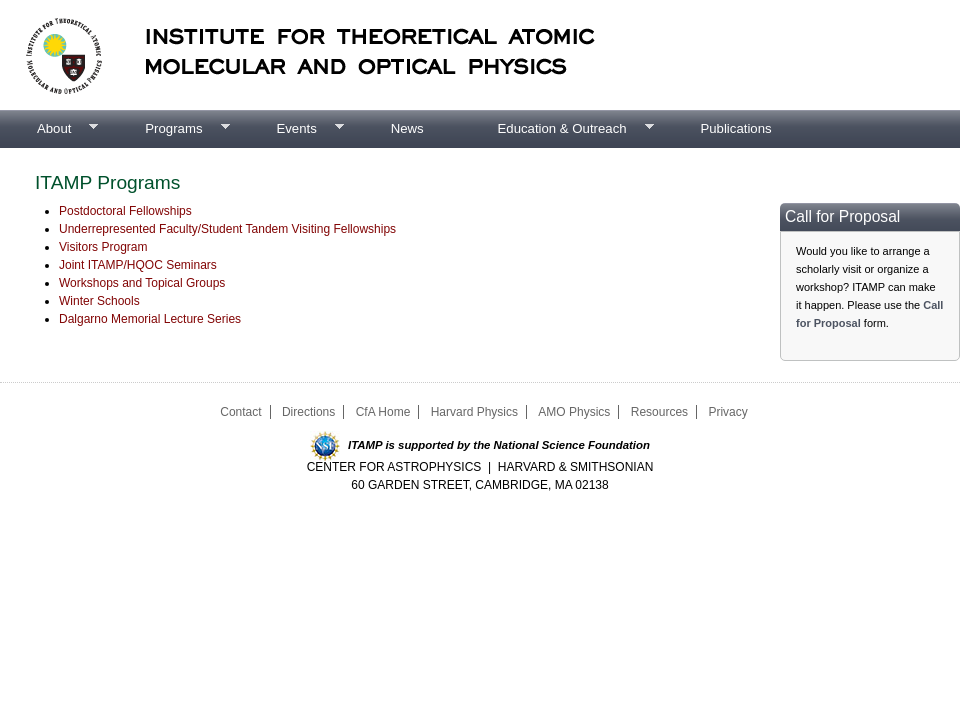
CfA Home (383, 412)
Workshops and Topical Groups (142, 283)
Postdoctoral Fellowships (125, 211)
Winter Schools (99, 301)
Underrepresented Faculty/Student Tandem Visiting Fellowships (227, 229)
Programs (168, 129)
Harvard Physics (474, 412)
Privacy (727, 412)
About (49, 129)
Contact (240, 412)
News (407, 128)
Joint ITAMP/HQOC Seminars (138, 265)
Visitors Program (103, 247)
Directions (308, 412)
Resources (659, 412)
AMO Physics (574, 412)
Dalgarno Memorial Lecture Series (150, 319)
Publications (735, 128)
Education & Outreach (557, 129)
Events (291, 129)
